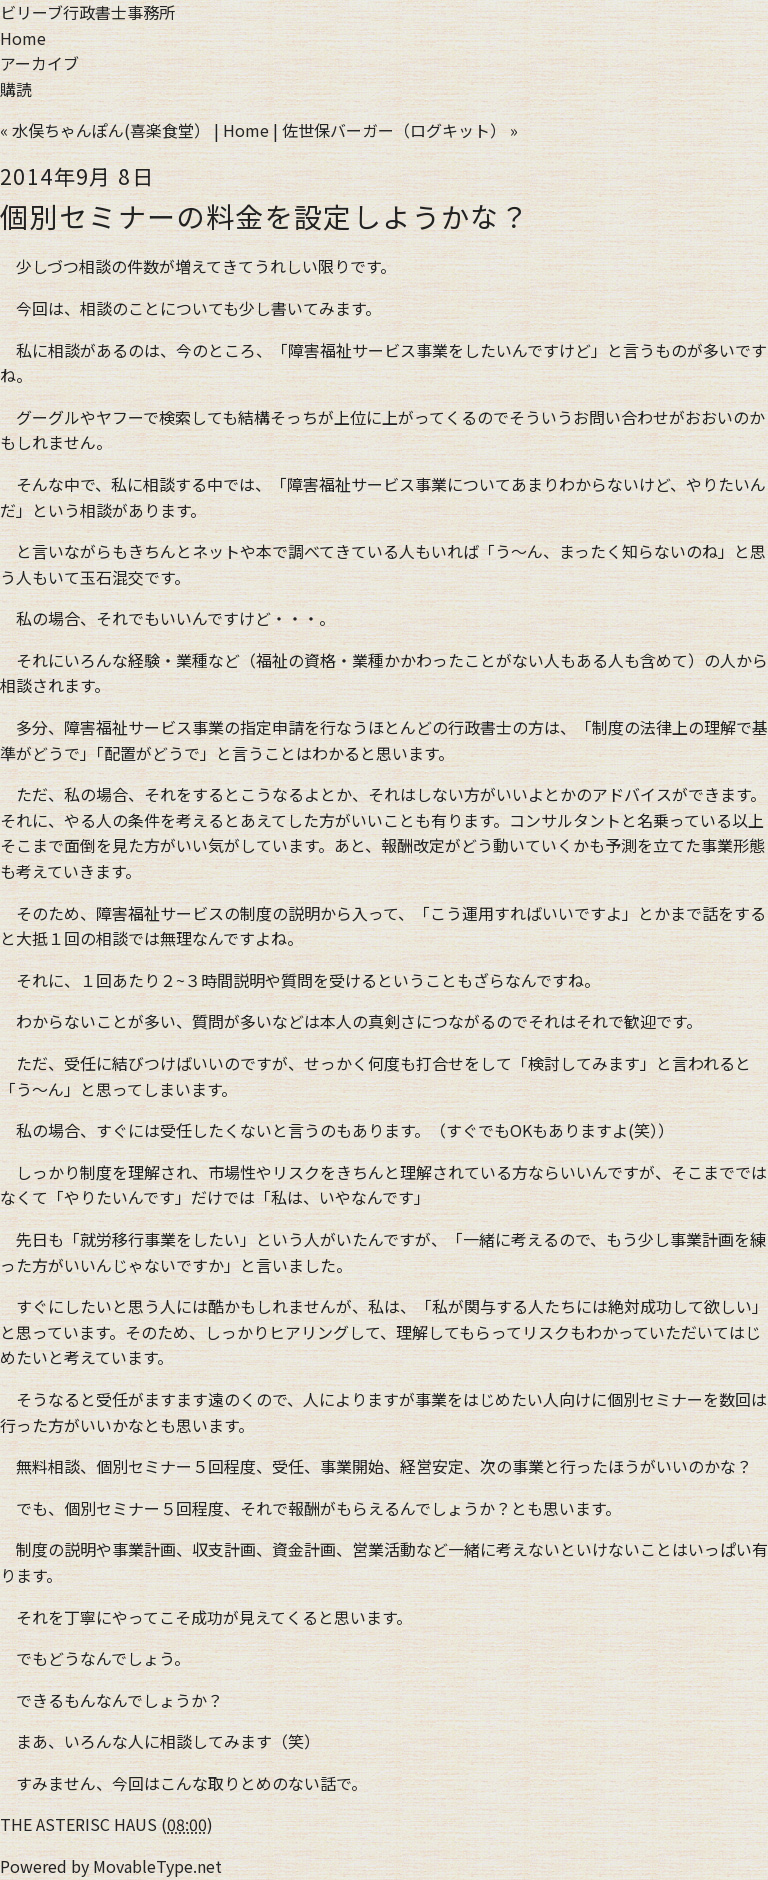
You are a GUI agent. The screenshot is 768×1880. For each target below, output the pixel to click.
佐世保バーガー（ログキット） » (400, 130)
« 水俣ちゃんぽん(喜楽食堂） (105, 130)
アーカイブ (39, 63)
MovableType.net (157, 1866)
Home (23, 38)
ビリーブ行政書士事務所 (87, 12)
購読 (16, 89)
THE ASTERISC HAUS (78, 1824)
